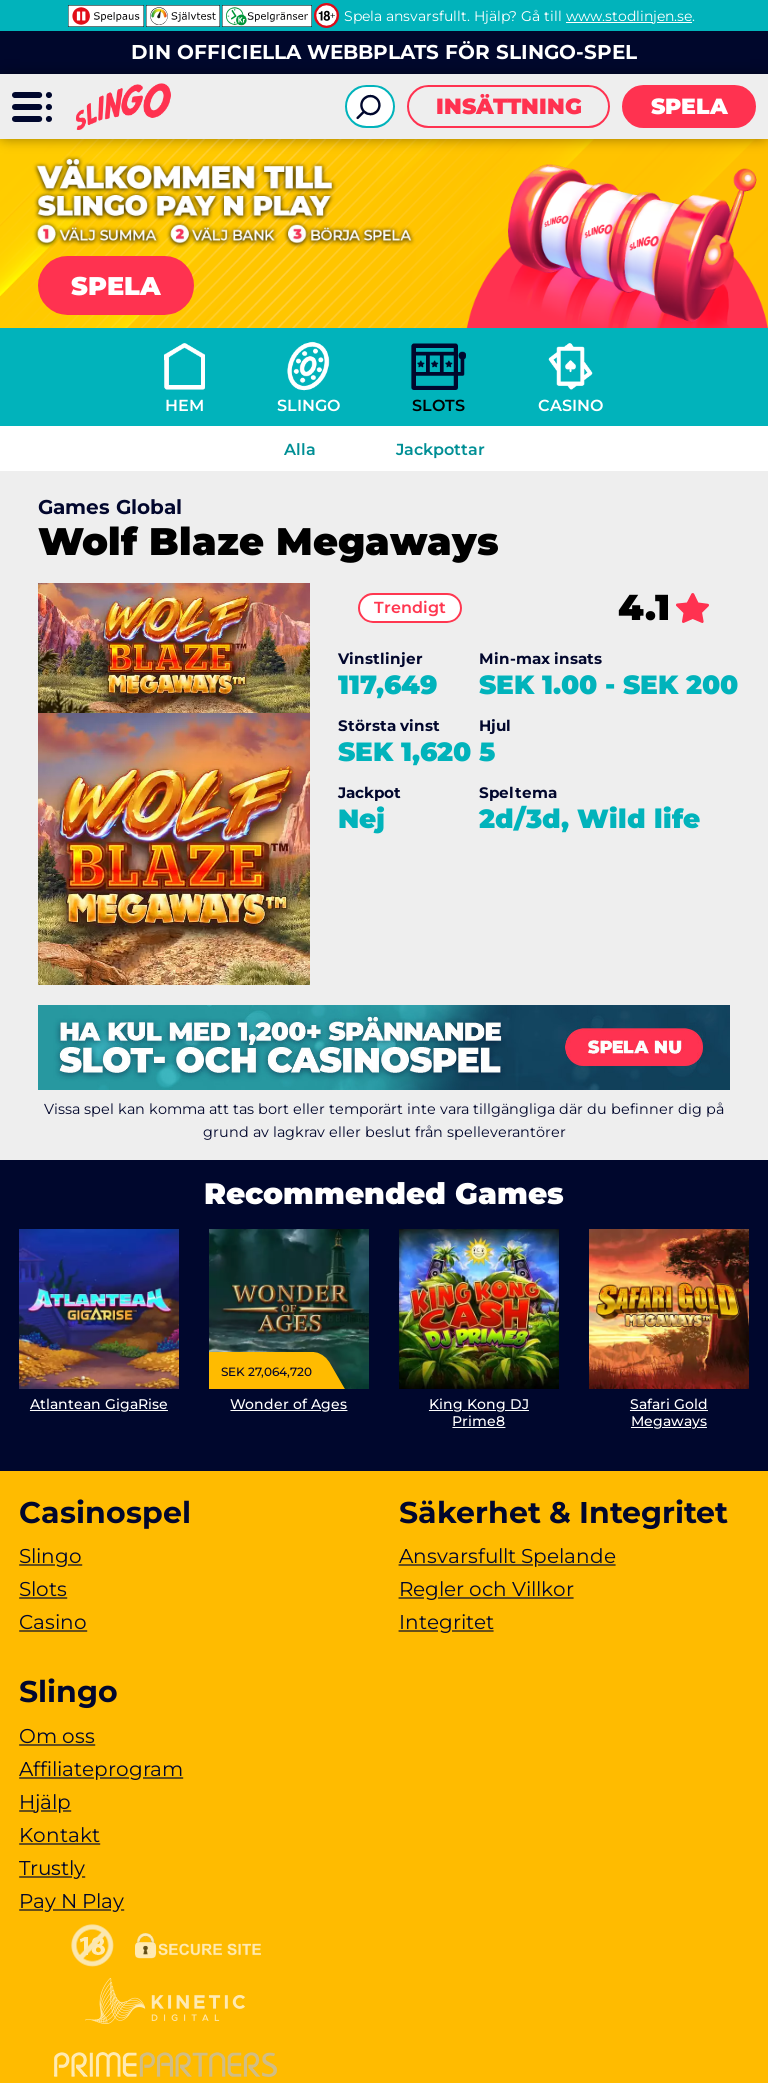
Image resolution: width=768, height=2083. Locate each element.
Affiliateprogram (101, 1769)
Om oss (57, 1736)
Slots (438, 405)
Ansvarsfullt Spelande (507, 1556)
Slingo (308, 405)
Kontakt (59, 1835)
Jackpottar (440, 449)
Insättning (509, 106)
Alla (300, 449)
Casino (570, 405)
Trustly (52, 1868)
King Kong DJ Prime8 (479, 1412)
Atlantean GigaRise (99, 1404)
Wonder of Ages (289, 1404)
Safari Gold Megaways (669, 1412)
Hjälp (45, 1802)
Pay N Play (71, 1901)
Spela (689, 106)
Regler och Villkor (486, 1589)
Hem (184, 405)
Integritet (446, 1622)
